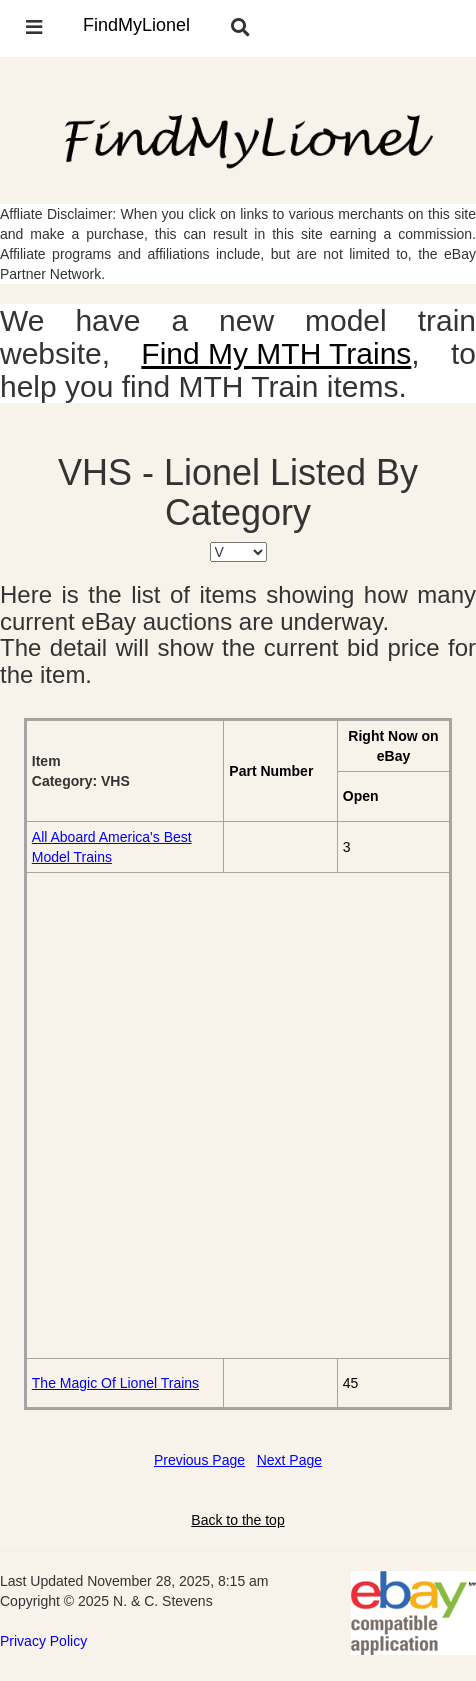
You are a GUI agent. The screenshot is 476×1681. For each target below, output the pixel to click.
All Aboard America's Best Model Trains (112, 847)
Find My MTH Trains (276, 353)
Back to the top (237, 1520)
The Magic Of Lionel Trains (115, 1383)
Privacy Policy (43, 1641)
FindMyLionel (136, 25)
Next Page (289, 1460)
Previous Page (199, 1460)
